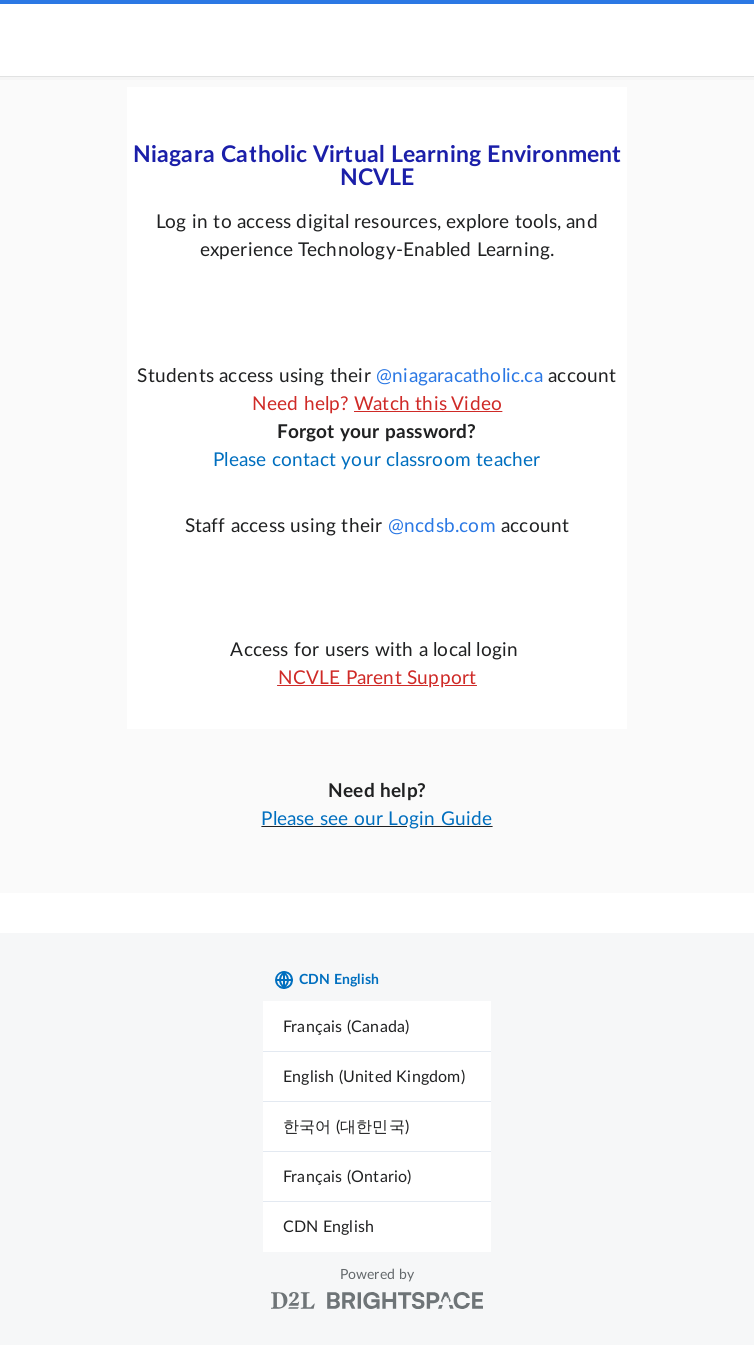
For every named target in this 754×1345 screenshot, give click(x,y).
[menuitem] (377, 1026)
